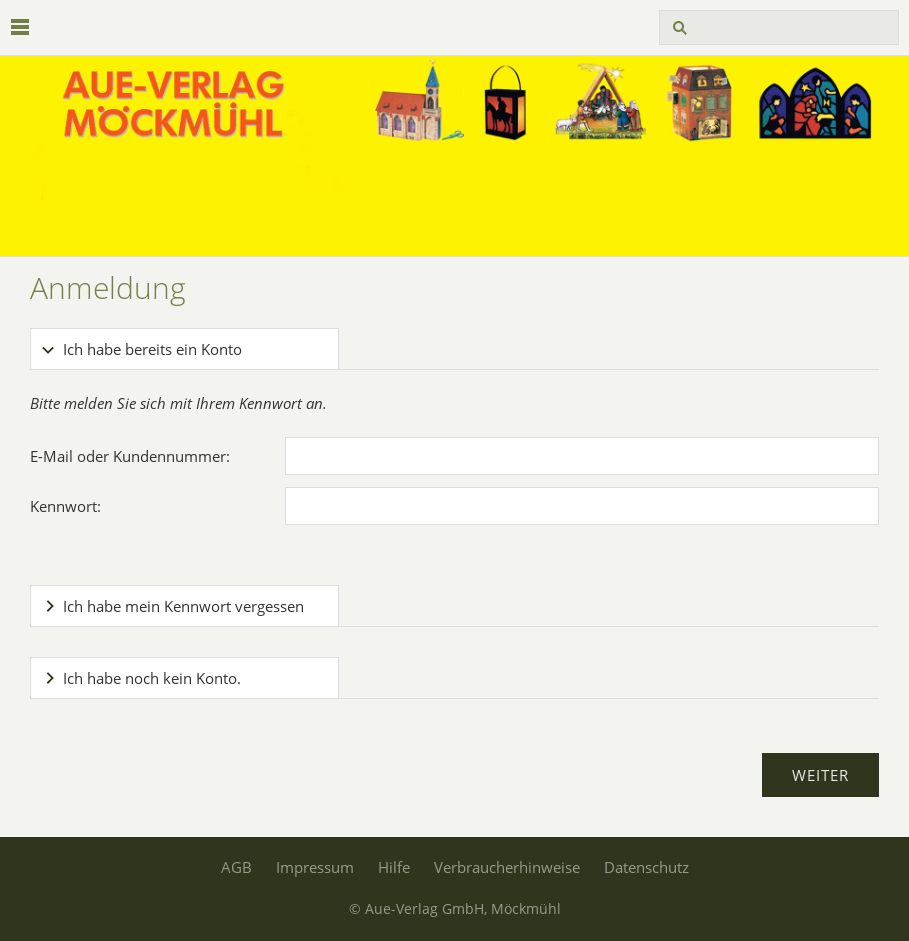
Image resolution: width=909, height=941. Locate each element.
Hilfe (394, 867)
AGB (236, 867)
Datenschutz (646, 867)
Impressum (315, 867)
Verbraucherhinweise (507, 867)
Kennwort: (65, 506)
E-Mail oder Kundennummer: (130, 456)
